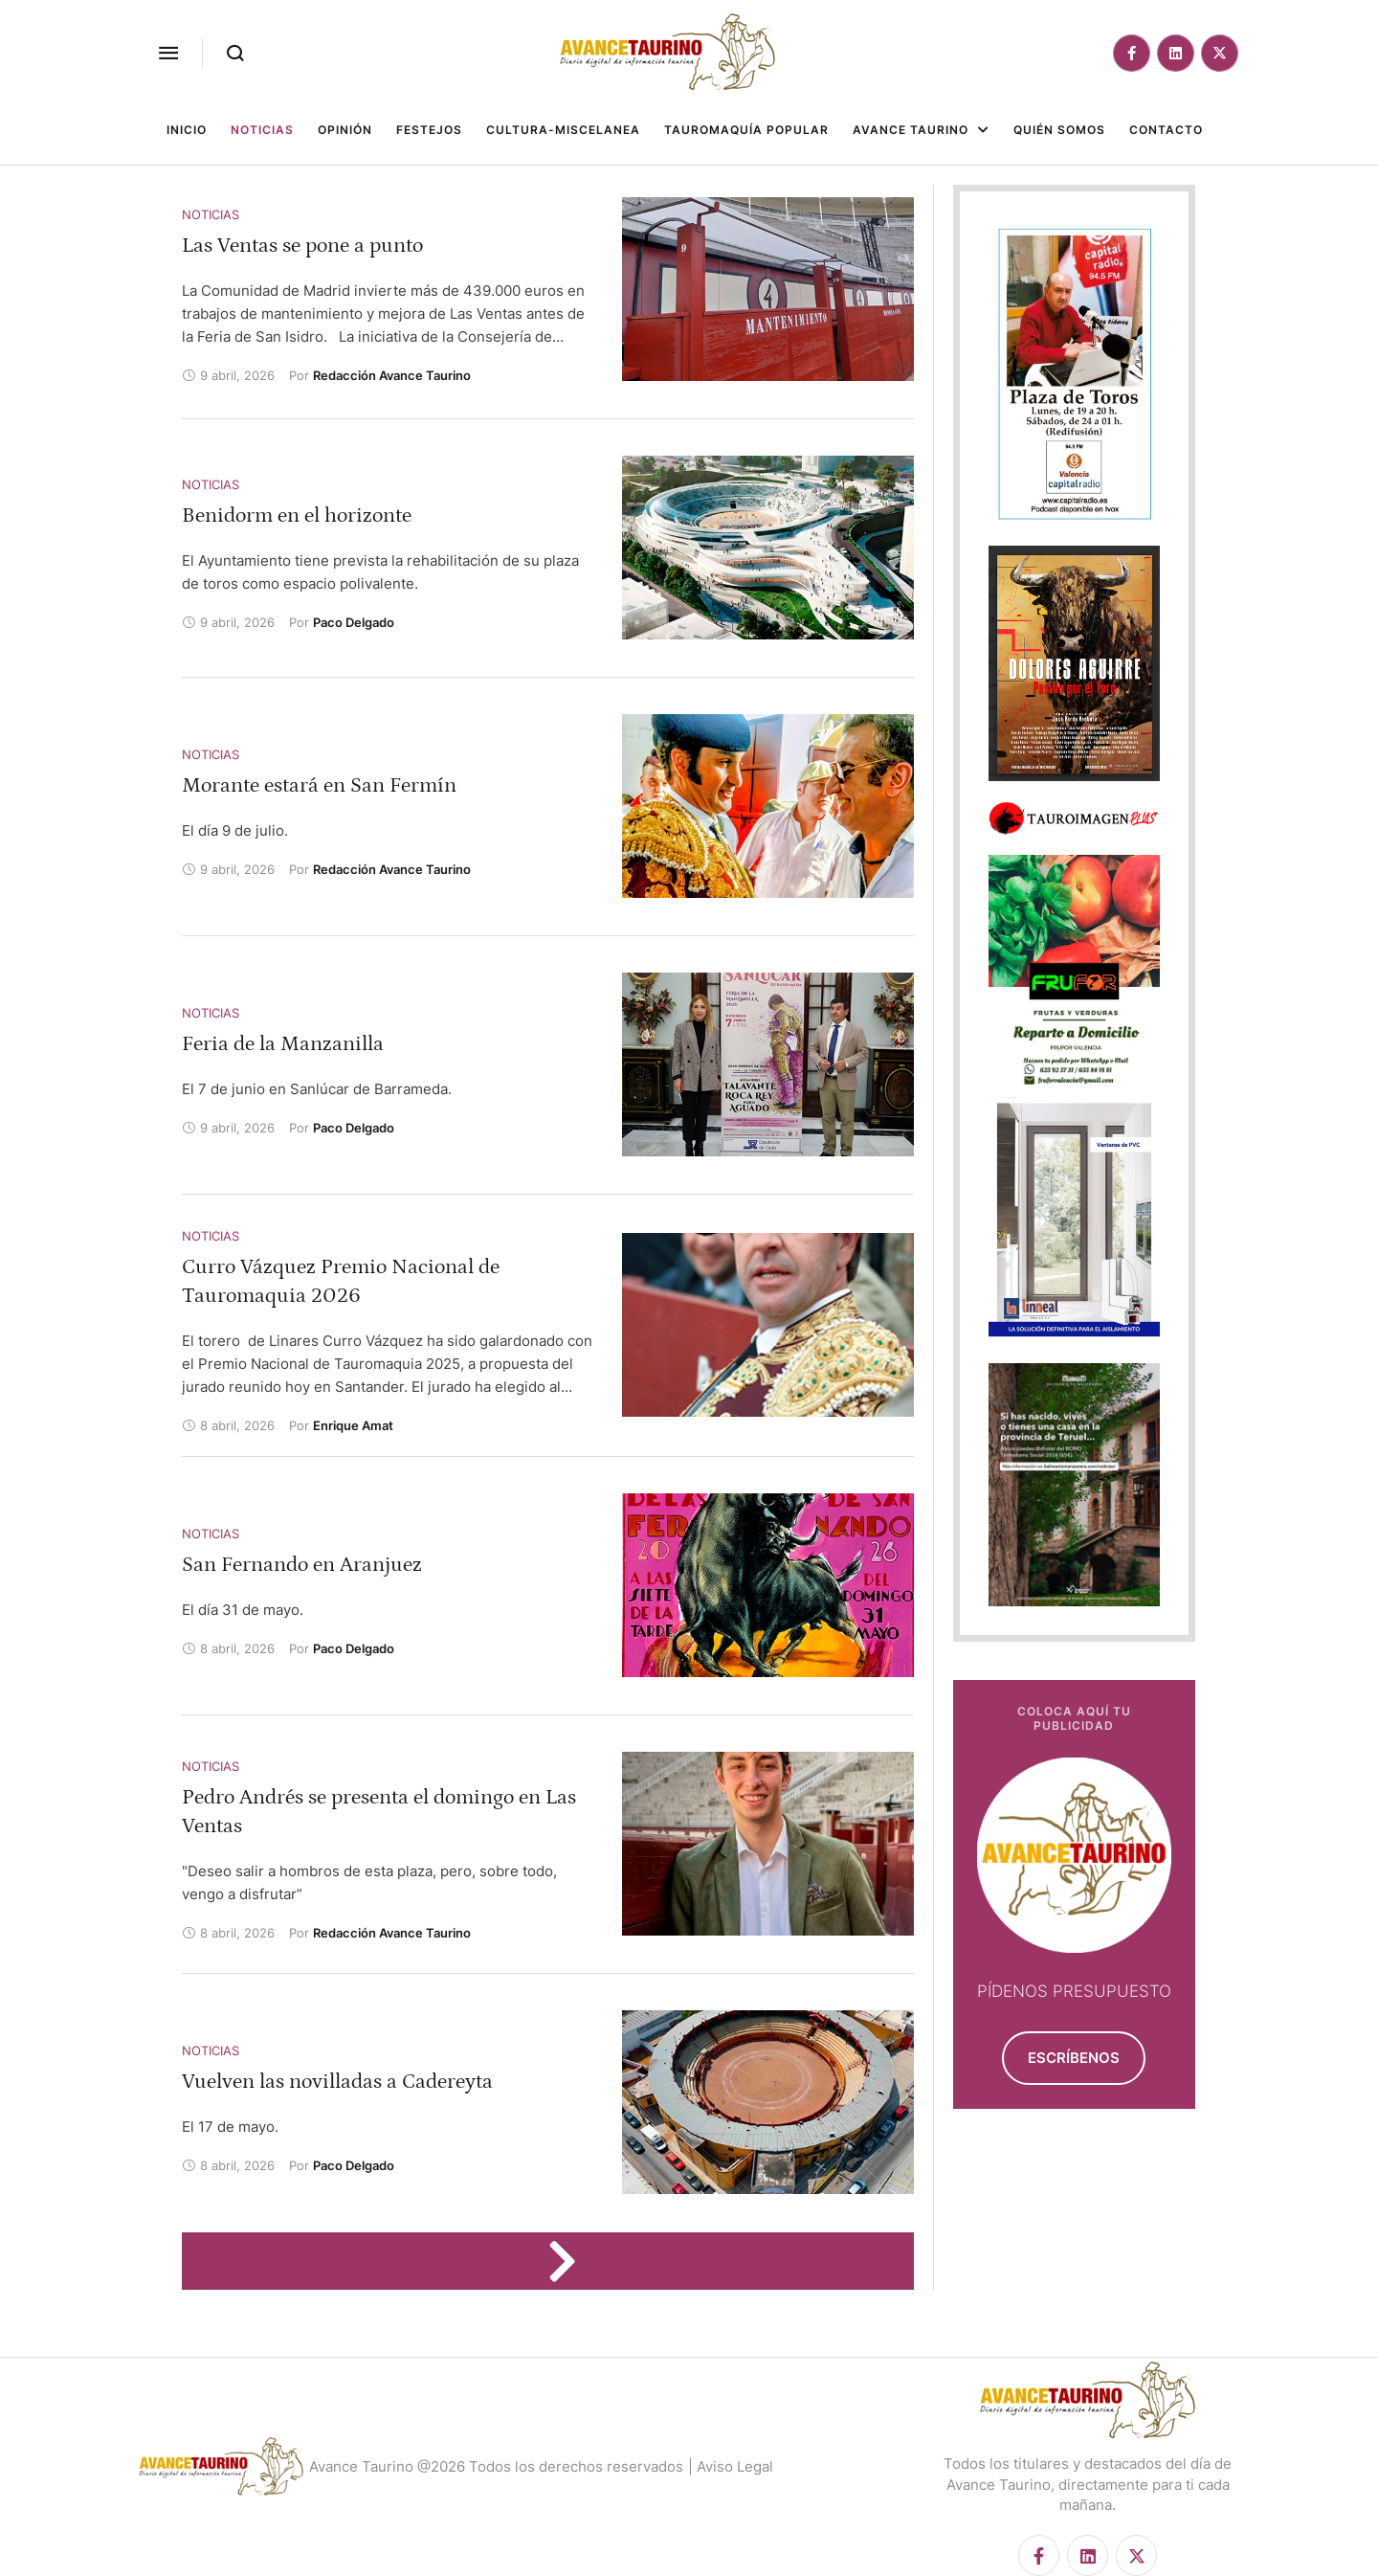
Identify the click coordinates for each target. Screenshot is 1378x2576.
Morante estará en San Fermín (319, 785)
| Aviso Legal (730, 2466)
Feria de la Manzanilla (283, 1044)
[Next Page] (571, 2261)
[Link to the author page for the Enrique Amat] (353, 1425)
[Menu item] (187, 130)
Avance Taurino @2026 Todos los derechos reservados (496, 2466)
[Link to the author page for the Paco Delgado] (353, 622)
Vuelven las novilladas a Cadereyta (337, 2082)
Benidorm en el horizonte (296, 515)
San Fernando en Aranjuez (302, 1565)
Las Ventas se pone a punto (302, 246)
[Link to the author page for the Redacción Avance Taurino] (392, 375)
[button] (168, 52)
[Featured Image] (768, 289)
